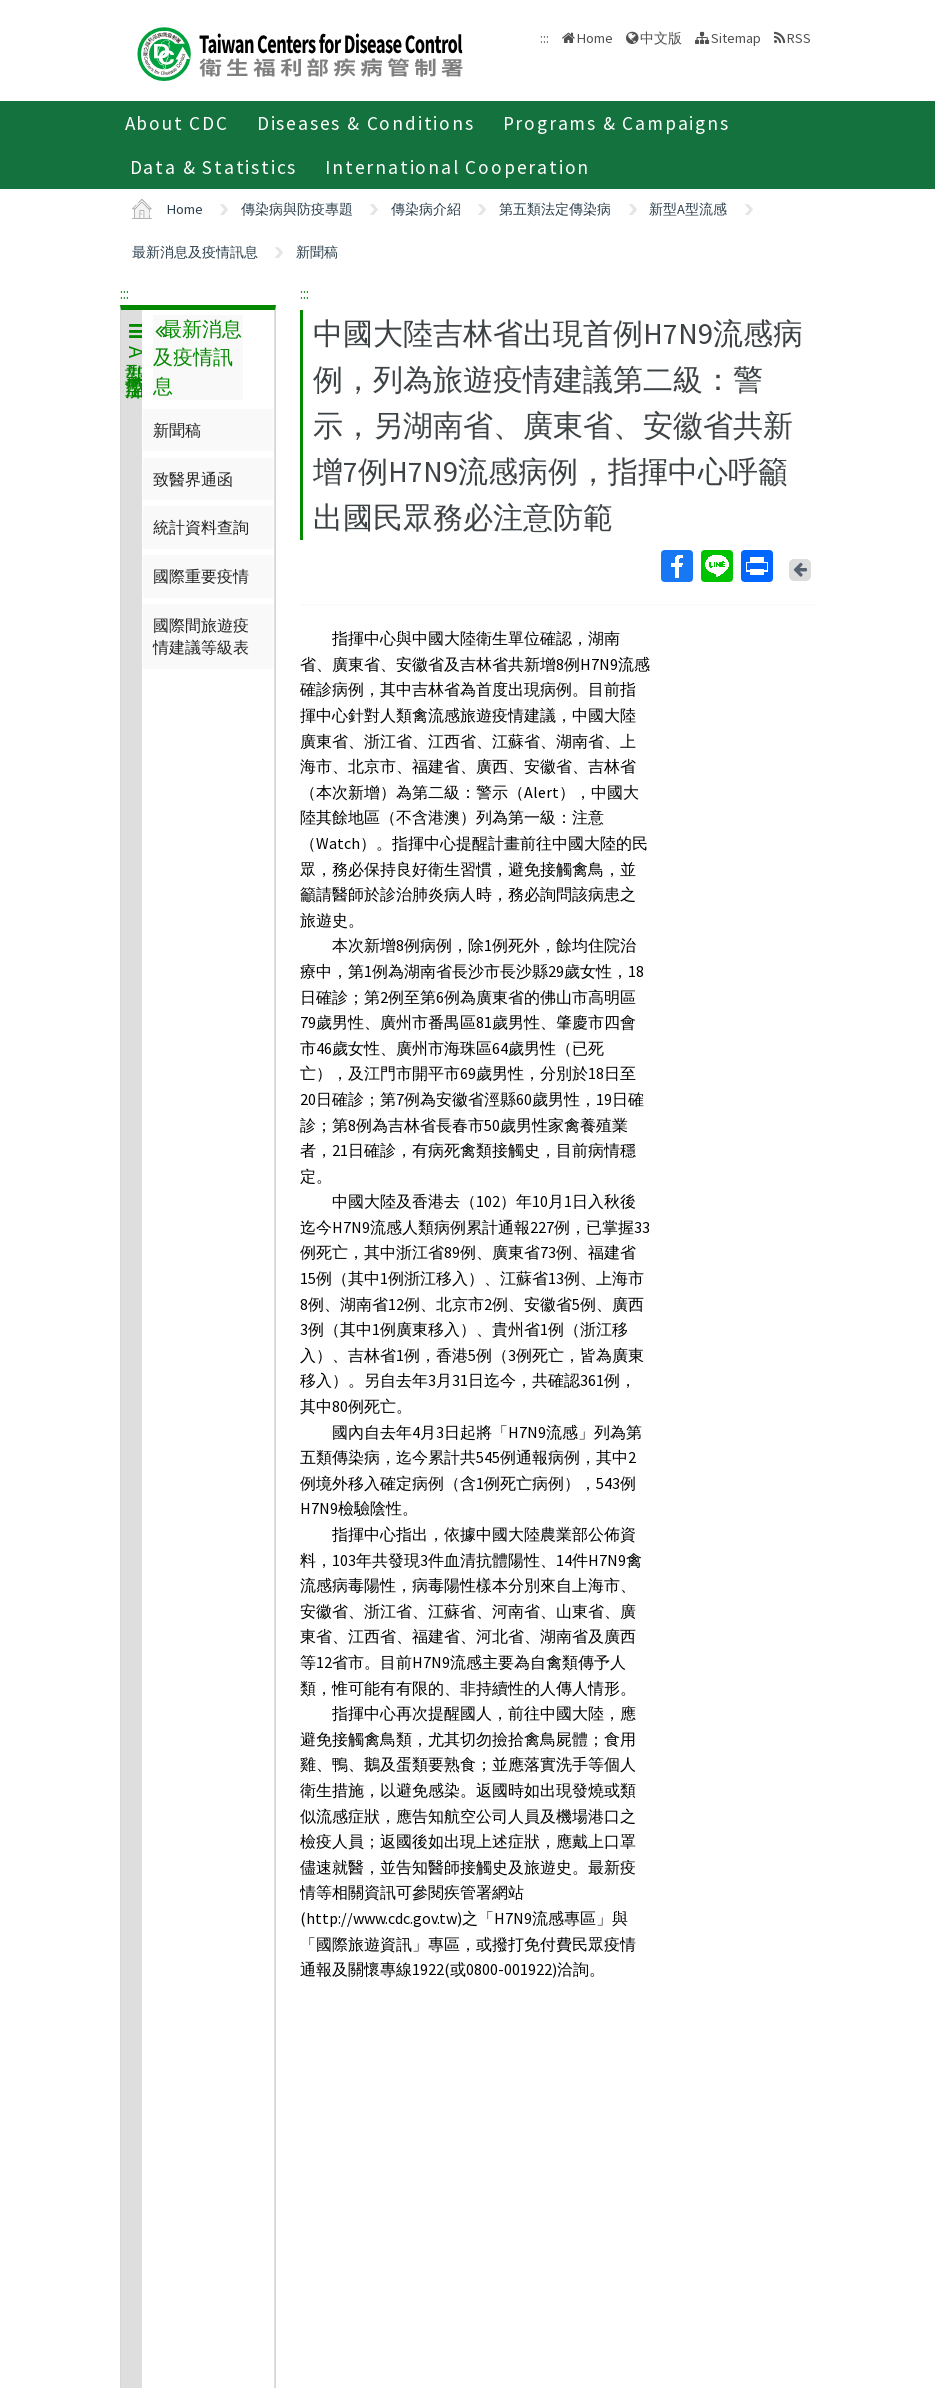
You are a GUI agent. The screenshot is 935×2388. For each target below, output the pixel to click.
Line (716, 566)
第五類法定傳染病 (555, 209)
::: (124, 293)
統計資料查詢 (201, 527)
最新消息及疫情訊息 (195, 252)
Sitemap (736, 38)
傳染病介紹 (426, 209)
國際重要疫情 (201, 576)
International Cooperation (457, 167)
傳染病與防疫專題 (297, 209)
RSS (799, 38)
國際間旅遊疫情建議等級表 (201, 636)
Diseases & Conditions (366, 123)
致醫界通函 (193, 479)
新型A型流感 (688, 209)
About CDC (177, 123)
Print (756, 566)
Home (595, 38)
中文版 (661, 38)
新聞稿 (317, 252)
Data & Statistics (214, 167)
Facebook (676, 566)
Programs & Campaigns (616, 123)
